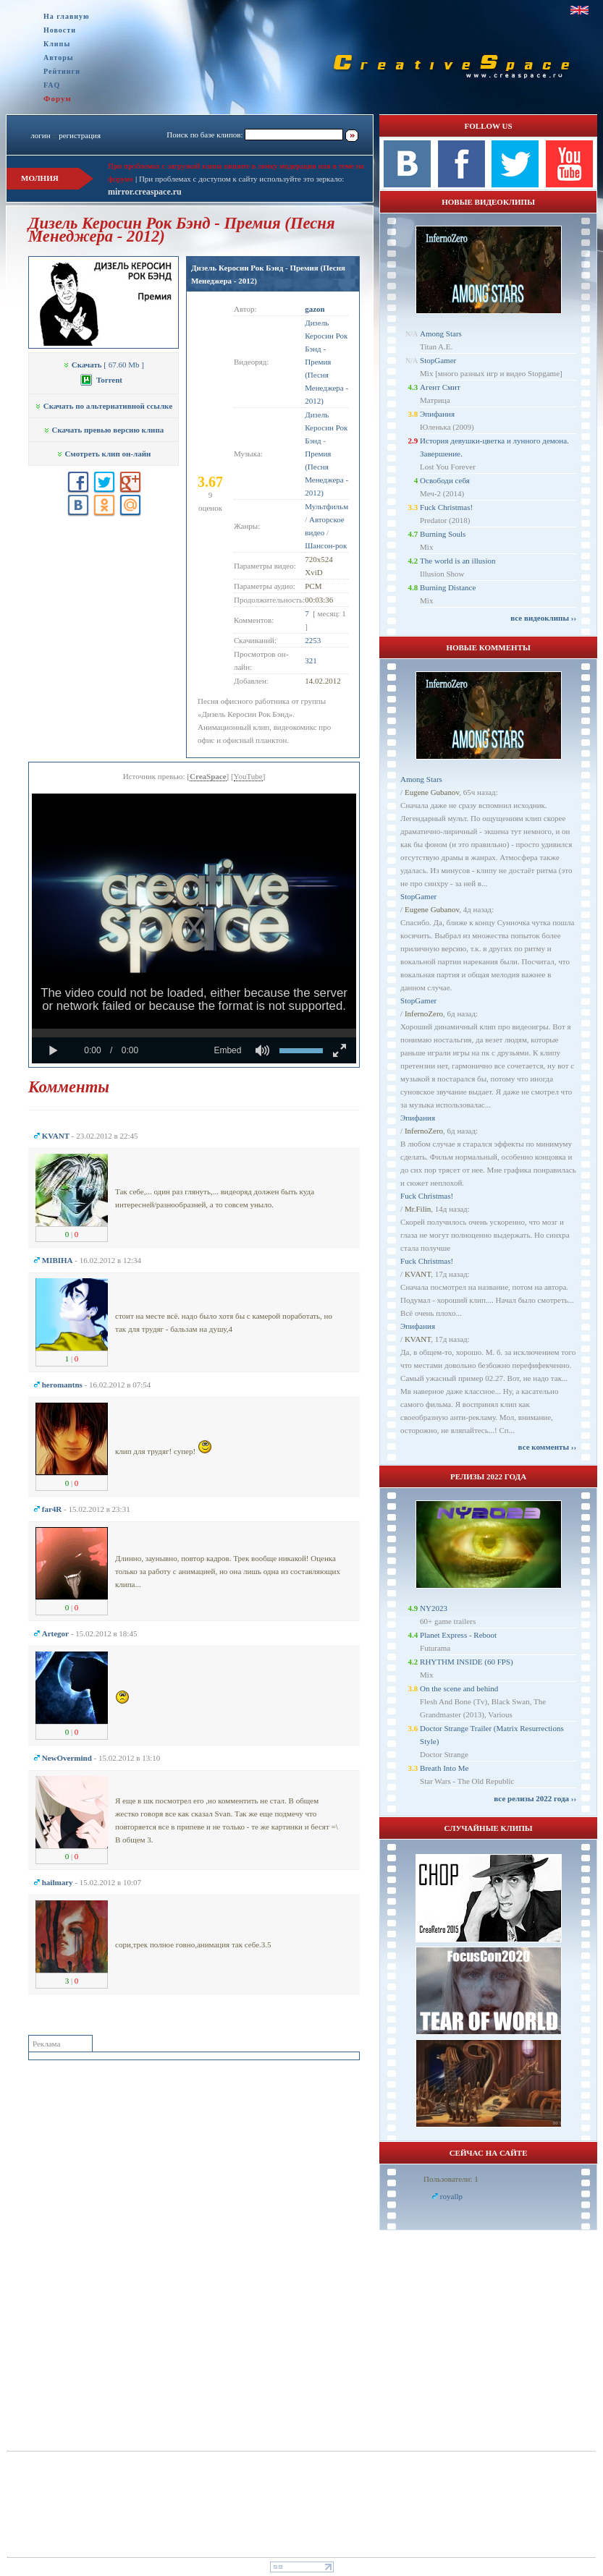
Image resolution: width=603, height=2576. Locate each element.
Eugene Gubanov (432, 792)
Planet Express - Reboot (458, 1635)
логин (40, 135)
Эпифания (437, 413)
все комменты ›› (547, 1446)
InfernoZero (424, 1013)
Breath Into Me (444, 1768)
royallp (451, 2196)
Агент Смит (440, 387)
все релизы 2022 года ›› (535, 1798)
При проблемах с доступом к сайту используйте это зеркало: (241, 178)
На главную (66, 16)
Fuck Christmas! (446, 507)
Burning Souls (442, 534)
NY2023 (433, 1608)
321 (311, 660)
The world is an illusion (458, 560)
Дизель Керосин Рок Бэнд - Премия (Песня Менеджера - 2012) (326, 361)
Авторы (58, 57)
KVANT (418, 1274)
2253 (313, 640)
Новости (59, 30)
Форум (57, 98)
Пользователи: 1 (450, 2179)
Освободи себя (445, 480)
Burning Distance (448, 587)
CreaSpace (208, 776)
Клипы (56, 44)
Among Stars (441, 333)
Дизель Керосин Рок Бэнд (326, 427)
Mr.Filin (418, 1208)
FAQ (51, 85)
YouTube (248, 776)
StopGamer (438, 360)
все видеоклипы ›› (543, 617)
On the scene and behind (459, 1688)
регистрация (80, 135)
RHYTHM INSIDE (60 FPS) (466, 1661)
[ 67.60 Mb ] (103, 364)
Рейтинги (61, 71)
